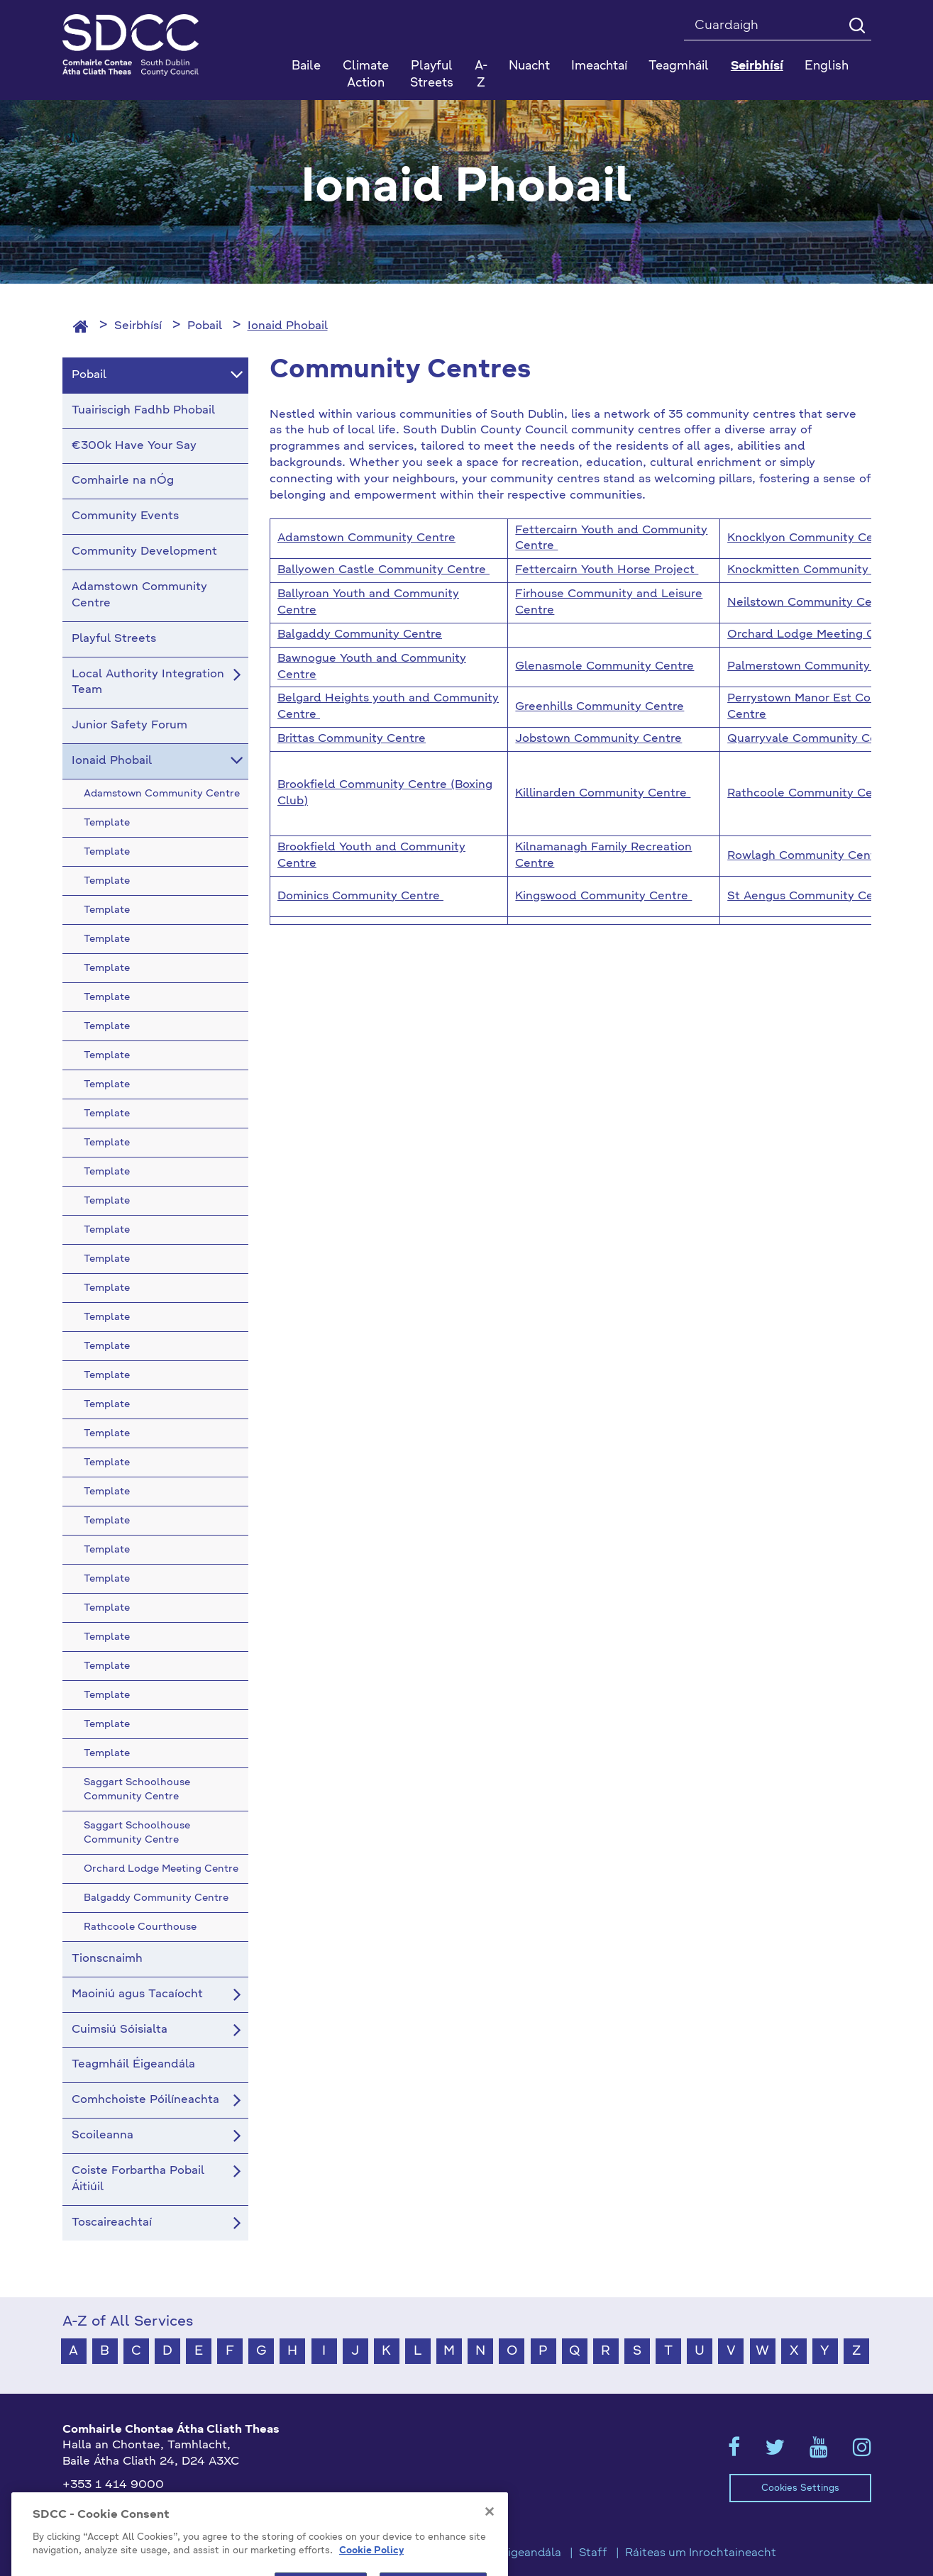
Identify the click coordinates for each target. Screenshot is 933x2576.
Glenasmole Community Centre (604, 666)
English (827, 66)
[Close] (489, 2569)
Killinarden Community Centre (602, 793)
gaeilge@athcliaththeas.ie (135, 2508)
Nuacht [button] (529, 66)
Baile (306, 66)
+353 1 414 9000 (113, 2485)
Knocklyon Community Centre (812, 538)
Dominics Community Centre (360, 896)
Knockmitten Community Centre (821, 570)
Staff (593, 2553)
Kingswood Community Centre (603, 896)
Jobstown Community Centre (598, 739)
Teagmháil (678, 66)
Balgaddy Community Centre (359, 634)
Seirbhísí (138, 326)
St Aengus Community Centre (812, 896)
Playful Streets (431, 74)
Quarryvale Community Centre (813, 739)
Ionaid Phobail (288, 326)
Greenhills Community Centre (599, 707)
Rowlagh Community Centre (807, 856)
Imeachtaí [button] (599, 66)
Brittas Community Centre (351, 739)
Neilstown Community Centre (811, 603)
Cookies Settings (800, 2488)
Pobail (204, 326)
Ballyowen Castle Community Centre (383, 570)
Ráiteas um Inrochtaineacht (700, 2553)
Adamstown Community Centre (366, 538)
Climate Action (366, 74)
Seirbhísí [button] (757, 66)
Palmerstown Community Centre (819, 666)
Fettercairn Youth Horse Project (606, 570)
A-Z (481, 74)
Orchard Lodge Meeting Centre (816, 634)
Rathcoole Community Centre (811, 793)
